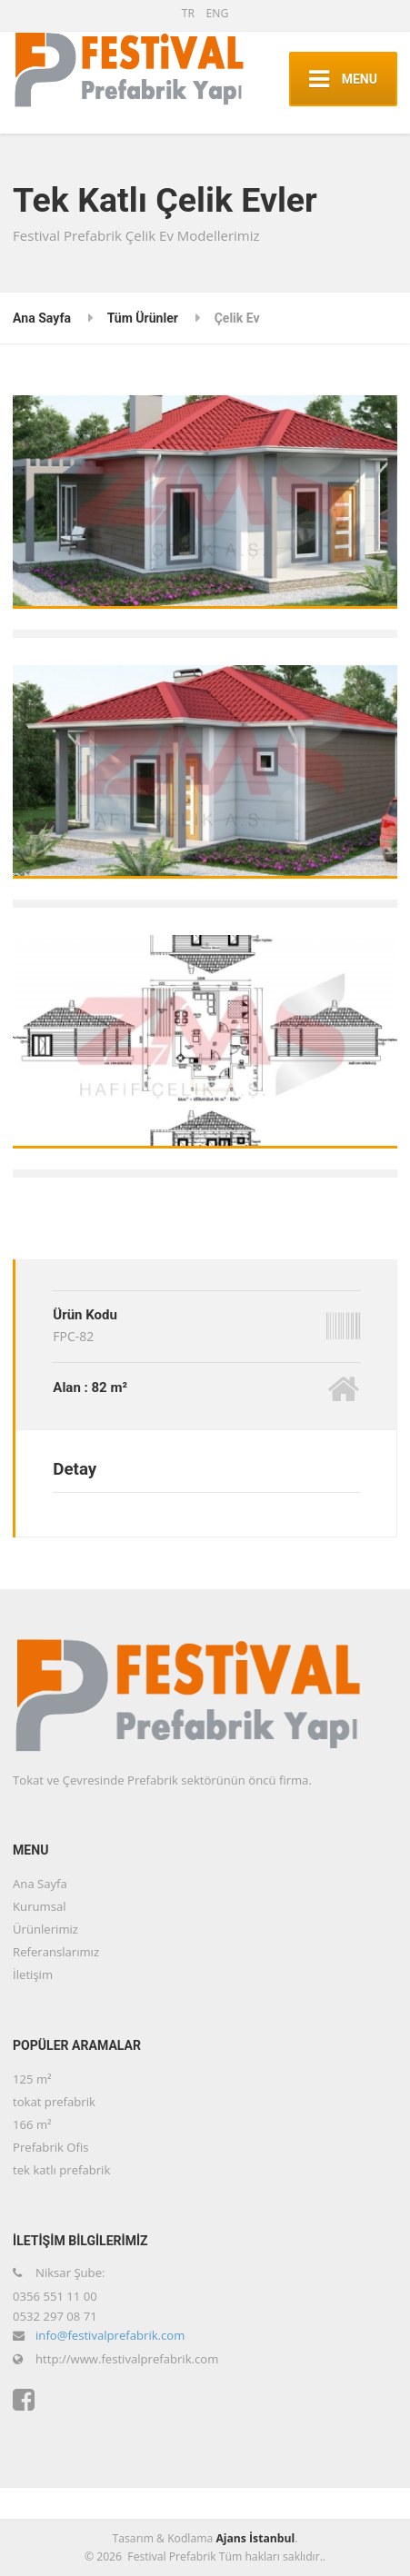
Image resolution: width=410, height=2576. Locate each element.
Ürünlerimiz (45, 1929)
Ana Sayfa (42, 318)
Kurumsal (39, 1906)
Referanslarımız (56, 1952)
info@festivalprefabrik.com (110, 2335)
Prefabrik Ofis (50, 2147)
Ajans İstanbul (255, 2538)
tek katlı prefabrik (61, 2170)
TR (188, 13)
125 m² (32, 2079)
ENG (216, 13)
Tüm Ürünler (142, 318)
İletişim (33, 1974)
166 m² (32, 2124)
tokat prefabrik (54, 2102)
